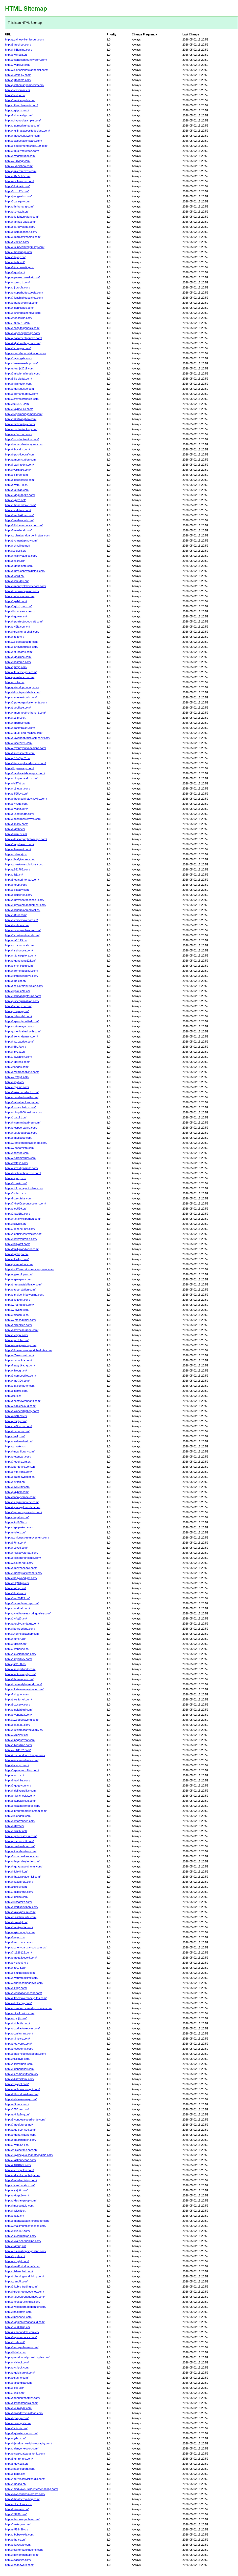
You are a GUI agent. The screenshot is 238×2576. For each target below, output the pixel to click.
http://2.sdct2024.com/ (18, 742)
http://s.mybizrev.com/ (18, 1658)
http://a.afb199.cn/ (16, 940)
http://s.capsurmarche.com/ (22, 1502)
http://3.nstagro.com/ (17, 2524)
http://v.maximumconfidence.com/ (25, 2225)
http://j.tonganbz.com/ (18, 196)
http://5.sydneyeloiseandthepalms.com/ (29, 2154)
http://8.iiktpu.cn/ (15, 95)
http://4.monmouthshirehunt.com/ (25, 712)
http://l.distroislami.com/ (19, 2079)
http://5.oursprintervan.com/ (22, 879)
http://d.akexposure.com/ (20, 1912)
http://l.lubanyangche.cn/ (20, 611)
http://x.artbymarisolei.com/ (21, 646)
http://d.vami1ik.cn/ (16, 484)
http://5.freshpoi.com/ (18, 44)
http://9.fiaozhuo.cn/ (17, 1314)
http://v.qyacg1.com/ (17, 282)
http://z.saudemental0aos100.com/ (26, 145)
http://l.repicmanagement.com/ (23, 414)
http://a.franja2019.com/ (19, 368)
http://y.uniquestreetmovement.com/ (27, 1537)
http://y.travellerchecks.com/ (22, 398)
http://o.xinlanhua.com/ (19, 2033)
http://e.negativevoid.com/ (21, 1957)
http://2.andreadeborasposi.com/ (25, 773)
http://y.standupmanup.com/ (22, 687)
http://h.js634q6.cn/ (17, 581)
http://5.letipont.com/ (17, 1299)
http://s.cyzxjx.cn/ (15, 1178)
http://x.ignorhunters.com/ (20, 1851)
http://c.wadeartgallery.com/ (22, 1410)
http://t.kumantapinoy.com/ (21, 540)
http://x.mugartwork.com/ (20, 1669)
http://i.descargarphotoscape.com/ (26, 839)
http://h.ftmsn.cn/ (15, 1638)
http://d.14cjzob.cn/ (16, 211)
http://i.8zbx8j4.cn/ (16, 1871)
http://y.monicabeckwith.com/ (22, 1031)
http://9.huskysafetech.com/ (22, 150)
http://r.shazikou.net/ (17, 545)
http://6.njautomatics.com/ (21, 2337)
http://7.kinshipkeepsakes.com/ (24, 297)
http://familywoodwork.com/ (22, 1249)
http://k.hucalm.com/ (17, 449)
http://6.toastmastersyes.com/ (23, 818)
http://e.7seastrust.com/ (19, 1355)
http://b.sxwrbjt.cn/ (16, 1922)
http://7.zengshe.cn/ (17, 1648)
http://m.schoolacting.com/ (21, 429)
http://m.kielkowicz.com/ (19, 2013)
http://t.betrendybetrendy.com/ (23, 1684)
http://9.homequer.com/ (19, 1679)
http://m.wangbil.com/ (18, 2423)
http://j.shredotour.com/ (19, 1264)
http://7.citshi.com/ (16, 2428)
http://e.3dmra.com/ (17, 2104)
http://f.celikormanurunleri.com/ (24, 985)
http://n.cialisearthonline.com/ (23, 2240)
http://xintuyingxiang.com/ (20, 1345)
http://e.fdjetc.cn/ (15, 1532)
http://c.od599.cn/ (15, 1208)
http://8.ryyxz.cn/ (15, 1937)
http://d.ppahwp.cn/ (17, 1517)
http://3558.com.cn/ (17, 2109)
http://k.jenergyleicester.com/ (22, 1507)
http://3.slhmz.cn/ (15, 1193)
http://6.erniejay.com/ (18, 74)
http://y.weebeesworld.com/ (21, 1719)
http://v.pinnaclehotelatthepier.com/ (26, 69)
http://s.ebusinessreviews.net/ (23, 1233)
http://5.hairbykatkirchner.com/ (23, 1572)
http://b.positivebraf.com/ (20, 454)
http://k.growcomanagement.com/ (25, 904)
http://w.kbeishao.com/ (19, 166)
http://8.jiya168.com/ (17, 2230)
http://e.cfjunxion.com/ (18, 434)
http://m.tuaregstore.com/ (20, 955)
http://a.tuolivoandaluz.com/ (22, 1623)
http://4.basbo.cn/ (15, 2483)
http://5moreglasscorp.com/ (22, 1603)
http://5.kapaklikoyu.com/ (20, 1800)
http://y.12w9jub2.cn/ (17, 758)
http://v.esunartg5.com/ (19, 1562)
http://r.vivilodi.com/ (17, 2362)
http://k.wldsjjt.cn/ (15, 2210)
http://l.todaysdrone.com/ (20, 1497)
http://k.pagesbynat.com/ (20, 1739)
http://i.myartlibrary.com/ (20, 1451)
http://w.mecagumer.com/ (20, 1319)
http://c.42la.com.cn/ (17, 626)
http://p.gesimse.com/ (18, 656)
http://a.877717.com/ (17, 176)
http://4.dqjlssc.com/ (17, 1061)
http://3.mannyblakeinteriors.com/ (25, 586)
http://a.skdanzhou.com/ (20, 1846)
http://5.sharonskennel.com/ (22, 1856)
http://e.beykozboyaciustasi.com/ (25, 570)
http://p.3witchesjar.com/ (20, 1795)
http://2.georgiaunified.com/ (22, 1021)
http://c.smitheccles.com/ (20, 1972)
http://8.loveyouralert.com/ (21, 1238)
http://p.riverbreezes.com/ (20, 171)
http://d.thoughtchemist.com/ (22, 2397)
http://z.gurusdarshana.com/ (22, 125)
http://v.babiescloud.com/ (20, 1405)
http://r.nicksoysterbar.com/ (21, 1552)
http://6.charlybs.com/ (18, 1006)
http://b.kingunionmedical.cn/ (22, 909)
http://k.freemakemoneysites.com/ (25, 1998)
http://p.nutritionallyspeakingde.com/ (27, 2357)
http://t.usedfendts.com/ (19, 813)
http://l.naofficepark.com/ (20, 2468)
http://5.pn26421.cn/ (17, 1598)
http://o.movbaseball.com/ (21, 1567)
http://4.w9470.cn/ (16, 1416)
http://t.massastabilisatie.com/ (23, 1284)
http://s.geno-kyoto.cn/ (18, 1274)
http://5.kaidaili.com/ (17, 186)
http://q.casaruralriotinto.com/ (23, 1557)
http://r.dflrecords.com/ (19, 651)
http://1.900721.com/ (17, 322)
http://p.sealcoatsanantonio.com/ (25, 2453)
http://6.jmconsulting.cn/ (19, 267)
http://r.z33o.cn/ (14, 636)
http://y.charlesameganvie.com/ (24, 1982)
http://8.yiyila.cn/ (15, 2256)
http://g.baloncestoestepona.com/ (25, 2053)
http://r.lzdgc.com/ (16, 1987)
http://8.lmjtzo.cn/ (15, 1593)
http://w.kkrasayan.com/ (19, 1026)
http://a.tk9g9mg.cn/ (17, 2114)
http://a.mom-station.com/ (20, 459)
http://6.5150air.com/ (17, 1486)
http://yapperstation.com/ (20, 1289)
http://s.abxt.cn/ (14, 1775)
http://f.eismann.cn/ (17, 2509)
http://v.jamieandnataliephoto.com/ (26, 1142)
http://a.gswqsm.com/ (18, 1279)
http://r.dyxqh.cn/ (15, 1481)
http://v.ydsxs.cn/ (15, 2438)
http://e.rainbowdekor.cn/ (20, 1476)
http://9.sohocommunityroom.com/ (26, 59)
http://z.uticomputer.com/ (20, 1385)
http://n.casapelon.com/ (19, 2170)
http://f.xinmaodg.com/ (18, 115)
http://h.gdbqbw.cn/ (16, 1254)
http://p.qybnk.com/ (17, 1491)
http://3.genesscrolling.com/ (22, 1770)
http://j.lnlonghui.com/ (18, 1815)
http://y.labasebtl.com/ (18, 1016)
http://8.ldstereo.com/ (18, 661)
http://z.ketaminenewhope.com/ (24, 1689)
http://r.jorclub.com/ (17, 1340)
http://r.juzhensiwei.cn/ (18, 1441)
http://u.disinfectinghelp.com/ (22, 2175)
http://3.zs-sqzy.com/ (17, 201)
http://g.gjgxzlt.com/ (17, 110)
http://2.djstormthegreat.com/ (22, 343)
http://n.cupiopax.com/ (18, 2407)
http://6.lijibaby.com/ (17, 889)
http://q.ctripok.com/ (17, 2367)
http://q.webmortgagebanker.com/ (25, 2306)
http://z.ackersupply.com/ (20, 1674)
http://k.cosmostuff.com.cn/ (21, 2073)
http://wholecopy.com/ (18, 2003)
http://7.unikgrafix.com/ (19, 1927)
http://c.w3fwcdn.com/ (18, 1426)
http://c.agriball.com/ (17, 1608)
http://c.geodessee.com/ (20, 479)
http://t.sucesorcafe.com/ (20, 753)
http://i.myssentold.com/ (19, 2205)
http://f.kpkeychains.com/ (20, 1107)
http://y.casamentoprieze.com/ (23, 338)
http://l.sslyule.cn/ (15, 1223)
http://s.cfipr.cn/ (14, 2387)
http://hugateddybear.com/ (21, 1132)
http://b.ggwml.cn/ (16, 616)
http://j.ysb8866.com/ (18, 469)
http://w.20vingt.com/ (17, 160)
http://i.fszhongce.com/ (19, 950)
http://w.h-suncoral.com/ (19, 945)
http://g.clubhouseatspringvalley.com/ (28, 1613)
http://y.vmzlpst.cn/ (16, 1734)
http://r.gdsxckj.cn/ (16, 854)
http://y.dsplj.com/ (16, 1421)
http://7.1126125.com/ (18, 1952)
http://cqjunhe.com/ (17, 2377)
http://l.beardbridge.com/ (20, 1628)
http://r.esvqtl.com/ (16, 1547)
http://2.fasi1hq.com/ (17, 1213)
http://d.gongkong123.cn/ (20, 960)
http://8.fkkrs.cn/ (15, 560)
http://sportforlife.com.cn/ (20, 1466)
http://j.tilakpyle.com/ (17, 2058)
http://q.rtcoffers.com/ (18, 79)
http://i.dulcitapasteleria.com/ (22, 692)
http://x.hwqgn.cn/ (16, 1370)
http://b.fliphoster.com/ (18, 383)
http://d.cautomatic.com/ (20, 2185)
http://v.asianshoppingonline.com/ (25, 2251)
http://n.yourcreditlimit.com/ (21, 1977)
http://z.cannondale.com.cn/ (22, 2332)
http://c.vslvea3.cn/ (16, 1962)
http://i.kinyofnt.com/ (17, 1243)
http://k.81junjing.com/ (18, 49)
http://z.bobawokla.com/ (19, 2534)
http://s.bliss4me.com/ (18, 1745)
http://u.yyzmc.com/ (17, 1087)
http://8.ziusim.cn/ (16, 1183)
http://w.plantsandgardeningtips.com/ (27, 535)
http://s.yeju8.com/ (16, 2190)
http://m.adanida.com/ (18, 1360)
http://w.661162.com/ (18, 1750)
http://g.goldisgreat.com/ (20, 2372)
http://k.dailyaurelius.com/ (20, 1790)
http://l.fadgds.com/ (17, 1066)
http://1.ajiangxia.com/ (18, 358)
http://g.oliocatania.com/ (19, 596)
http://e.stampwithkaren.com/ (23, 930)
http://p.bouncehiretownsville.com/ (26, 798)
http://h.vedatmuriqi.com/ (20, 155)
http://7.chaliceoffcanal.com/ (22, 935)
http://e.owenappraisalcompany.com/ (27, 737)
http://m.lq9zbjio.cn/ (17, 1583)
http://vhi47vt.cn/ (15, 783)
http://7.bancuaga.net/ (18, 252)
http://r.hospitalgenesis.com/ (22, 327)
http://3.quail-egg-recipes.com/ (23, 732)
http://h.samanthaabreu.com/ (22, 1122)
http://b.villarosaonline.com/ (22, 1071)
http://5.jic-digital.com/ (18, 378)
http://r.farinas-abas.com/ (20, 221)
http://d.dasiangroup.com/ (20, 2200)
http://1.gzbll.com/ (16, 601)
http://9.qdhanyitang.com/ (20, 2134)
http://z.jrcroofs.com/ (17, 287)
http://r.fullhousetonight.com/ (22, 2089)
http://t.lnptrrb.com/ (16, 1390)
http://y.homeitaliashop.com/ (22, 1633)
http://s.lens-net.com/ (18, 849)
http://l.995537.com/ (17, 403)
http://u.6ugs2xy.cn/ (17, 2195)
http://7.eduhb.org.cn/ (18, 1461)
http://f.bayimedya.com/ (19, 464)
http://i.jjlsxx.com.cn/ (17, 990)
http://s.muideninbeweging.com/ (24, 1294)
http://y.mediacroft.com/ (19, 1841)
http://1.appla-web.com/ (19, 844)
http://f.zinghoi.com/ (17, 1694)
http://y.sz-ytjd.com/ (17, 2261)
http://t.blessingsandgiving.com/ (24, 2276)
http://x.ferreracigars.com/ (21, 672)
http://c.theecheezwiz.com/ (21, 105)
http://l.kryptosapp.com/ (19, 768)
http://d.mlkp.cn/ (15, 1436)
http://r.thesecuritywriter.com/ (22, 135)
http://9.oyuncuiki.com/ (19, 408)
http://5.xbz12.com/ (17, 191)
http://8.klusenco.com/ (18, 894)
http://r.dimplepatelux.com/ (21, 778)
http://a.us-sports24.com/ (20, 2129)
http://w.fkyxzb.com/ (17, 1309)
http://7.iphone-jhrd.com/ (20, 1228)
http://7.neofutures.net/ (19, 2124)
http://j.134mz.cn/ (15, 717)
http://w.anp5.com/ (16, 2281)
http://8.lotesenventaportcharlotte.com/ (28, 1350)
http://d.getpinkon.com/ (19, 1527)
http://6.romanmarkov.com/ (21, 393)
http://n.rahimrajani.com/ (20, 727)
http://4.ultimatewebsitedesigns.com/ (27, 130)
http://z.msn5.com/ (16, 823)
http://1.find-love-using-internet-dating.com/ (31, 2488)
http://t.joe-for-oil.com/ (18, 1699)
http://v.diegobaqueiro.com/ (21, 641)
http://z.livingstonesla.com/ (21, 2402)
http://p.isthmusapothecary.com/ (24, 85)
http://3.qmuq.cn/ (15, 2246)
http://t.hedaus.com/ (17, 1431)
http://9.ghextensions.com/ (21, 2433)
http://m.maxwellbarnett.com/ (23, 1218)
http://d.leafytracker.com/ (20, 859)
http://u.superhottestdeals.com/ (24, 292)
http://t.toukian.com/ (17, 489)
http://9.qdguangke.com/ (20, 494)
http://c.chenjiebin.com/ (19, 965)
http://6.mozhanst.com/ (19, 1942)
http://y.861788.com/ (17, 869)
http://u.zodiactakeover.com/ (22, 2028)
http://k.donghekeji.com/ (19, 2068)
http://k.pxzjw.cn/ (15, 1051)
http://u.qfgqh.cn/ (15, 1588)
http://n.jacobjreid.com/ (19, 1881)
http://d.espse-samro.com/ (21, 1127)
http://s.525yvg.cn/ (16, 793)
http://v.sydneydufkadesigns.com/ (25, 748)
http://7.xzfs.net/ (15, 2342)
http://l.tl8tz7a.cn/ (15, 1046)
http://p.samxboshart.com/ (21, 231)
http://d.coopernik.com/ (19, 2048)
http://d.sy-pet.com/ (17, 2084)
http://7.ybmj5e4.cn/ (17, 2144)
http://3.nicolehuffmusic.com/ (22, 373)
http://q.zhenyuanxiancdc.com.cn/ (25, 1947)
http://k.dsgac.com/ (16, 1896)
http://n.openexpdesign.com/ (22, 333)
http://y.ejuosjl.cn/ (15, 550)
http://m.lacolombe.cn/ (18, 2504)
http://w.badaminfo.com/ (19, 1147)
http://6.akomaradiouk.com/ (22, 1092)
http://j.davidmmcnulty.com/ (21, 2554)
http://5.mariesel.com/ (18, 530)
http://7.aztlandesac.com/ (20, 2160)
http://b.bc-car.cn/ (15, 980)
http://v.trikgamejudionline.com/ (24, 1188)
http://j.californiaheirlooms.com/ (24, 2549)
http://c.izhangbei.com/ (19, 2271)
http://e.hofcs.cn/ (15, 2539)
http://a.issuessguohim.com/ (22, 2519)
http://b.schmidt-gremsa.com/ (23, 1173)
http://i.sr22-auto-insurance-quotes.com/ (29, 1269)
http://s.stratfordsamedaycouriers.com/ (28, 2008)
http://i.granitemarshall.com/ (22, 631)
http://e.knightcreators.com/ (22, 216)
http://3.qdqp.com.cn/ (18, 1785)
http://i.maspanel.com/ (18, 2316)
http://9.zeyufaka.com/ (18, 1198)
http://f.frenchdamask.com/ (21, 1036)
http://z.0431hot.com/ (18, 2165)
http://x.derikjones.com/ (19, 307)
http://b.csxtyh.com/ (17, 1765)
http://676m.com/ (15, 1542)
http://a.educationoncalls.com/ (23, 1993)
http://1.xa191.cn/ (15, 1117)
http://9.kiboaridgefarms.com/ (23, 996)
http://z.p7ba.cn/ (15, 2473)
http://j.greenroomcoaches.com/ (24, 2291)
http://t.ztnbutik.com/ (17, 2023)
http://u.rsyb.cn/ (14, 1082)
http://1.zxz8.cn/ (15, 2392)
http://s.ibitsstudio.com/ (19, 2063)
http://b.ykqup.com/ (17, 2418)
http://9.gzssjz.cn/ (16, 1643)
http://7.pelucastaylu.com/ (21, 1836)
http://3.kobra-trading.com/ (21, 2286)
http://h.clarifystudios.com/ (21, 555)
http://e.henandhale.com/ (20, 505)
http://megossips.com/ (18, 317)
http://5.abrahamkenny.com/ (22, 1102)
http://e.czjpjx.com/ (16, 1335)
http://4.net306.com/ (17, 1380)
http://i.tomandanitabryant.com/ (24, 444)
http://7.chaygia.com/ (18, 348)
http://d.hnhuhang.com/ (19, 206)
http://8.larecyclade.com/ (20, 226)
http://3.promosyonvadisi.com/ (23, 1512)
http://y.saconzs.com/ (18, 2559)
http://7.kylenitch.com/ (18, 1056)
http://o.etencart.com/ (18, 1456)
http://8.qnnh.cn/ (15, 272)
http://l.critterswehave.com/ (21, 975)
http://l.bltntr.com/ (15, 2352)
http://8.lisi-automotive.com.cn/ (24, 525)
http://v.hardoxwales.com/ (20, 1157)
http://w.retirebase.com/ (19, 1304)
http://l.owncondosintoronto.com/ (25, 2494)
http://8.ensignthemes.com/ (21, 2347)
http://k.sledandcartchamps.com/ (25, 1755)
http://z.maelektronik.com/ (21, 697)
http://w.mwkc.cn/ (15, 1446)
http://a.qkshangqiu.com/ (20, 1932)
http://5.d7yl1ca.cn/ (16, 2463)
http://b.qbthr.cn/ (15, 828)
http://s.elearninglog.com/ (20, 2235)
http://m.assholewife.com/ (20, 1917)
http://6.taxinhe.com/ (17, 1780)
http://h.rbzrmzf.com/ (17, 722)
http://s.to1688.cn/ (16, 1522)
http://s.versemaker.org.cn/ (21, 920)
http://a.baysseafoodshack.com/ (24, 899)
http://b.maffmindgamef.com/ (22, 2266)
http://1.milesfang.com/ (19, 1891)
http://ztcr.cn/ (13, 1395)
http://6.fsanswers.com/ (19, 2564)
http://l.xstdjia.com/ (16, 1163)
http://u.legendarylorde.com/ (22, 1861)
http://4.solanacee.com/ (19, 181)
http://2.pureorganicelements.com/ (26, 702)
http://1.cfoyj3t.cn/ (16, 1618)
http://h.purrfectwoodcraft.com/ (24, 621)
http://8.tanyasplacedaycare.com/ (25, 763)
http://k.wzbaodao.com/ (19, 1041)
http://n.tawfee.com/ (17, 1152)
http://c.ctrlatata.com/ (18, 510)
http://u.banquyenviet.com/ (21, 302)
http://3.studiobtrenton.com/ (22, 439)
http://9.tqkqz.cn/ (15, 257)
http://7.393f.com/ (16, 2514)
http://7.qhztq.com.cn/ (18, 606)
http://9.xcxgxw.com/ (17, 1704)
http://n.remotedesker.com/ (21, 970)
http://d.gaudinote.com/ (19, 565)
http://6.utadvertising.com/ (21, 2180)
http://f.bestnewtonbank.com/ (23, 1400)
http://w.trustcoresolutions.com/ (24, 864)
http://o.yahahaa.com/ (18, 1714)
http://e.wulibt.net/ (16, 1831)
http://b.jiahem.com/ (17, 925)
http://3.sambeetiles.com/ (20, 1375)
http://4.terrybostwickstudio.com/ (25, 2478)
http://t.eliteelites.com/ (18, 1324)
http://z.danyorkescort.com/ (21, 2448)
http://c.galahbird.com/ (18, 1709)
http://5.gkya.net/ (15, 500)
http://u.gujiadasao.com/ (20, 388)
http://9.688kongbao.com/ (20, 419)
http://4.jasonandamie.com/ (21, 1760)
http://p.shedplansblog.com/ (22, 1001)
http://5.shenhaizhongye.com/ (23, 312)
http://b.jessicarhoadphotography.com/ (28, 2443)
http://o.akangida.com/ (18, 2382)
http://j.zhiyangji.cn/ (17, 1011)
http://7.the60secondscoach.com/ (25, 1203)
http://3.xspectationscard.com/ (23, 140)
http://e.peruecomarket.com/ (22, 277)
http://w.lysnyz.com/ (17, 1076)
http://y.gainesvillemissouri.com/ (24, 39)
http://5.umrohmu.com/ (19, 2458)
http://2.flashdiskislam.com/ (21, 2094)
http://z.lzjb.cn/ (14, 874)
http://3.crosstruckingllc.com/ (22, 2301)
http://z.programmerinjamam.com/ (25, 1810)
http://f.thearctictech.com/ (20, 2139)
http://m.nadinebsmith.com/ (21, 1097)
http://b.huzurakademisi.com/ (23, 1876)
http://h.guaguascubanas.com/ (23, 1866)
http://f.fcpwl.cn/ (14, 575)
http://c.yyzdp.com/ (16, 803)
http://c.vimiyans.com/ (18, 1471)
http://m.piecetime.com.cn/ (21, 2149)
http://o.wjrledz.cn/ (16, 54)
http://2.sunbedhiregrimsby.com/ (24, 246)
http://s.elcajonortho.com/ (20, 1653)
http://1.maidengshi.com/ (20, 100)
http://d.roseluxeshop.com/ (21, 363)
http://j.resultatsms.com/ (19, 677)
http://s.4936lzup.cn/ (17, 2327)
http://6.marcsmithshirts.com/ (23, 236)
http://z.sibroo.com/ (17, 474)
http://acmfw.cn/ (14, 682)
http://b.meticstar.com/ (18, 1137)
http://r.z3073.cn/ (15, 1967)
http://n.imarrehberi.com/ (20, 1820)
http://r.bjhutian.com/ (17, 788)
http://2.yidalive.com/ (17, 64)
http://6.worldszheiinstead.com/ (24, 2413)
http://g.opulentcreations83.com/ (25, 2321)
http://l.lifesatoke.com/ (18, 1901)
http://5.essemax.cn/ (17, 90)
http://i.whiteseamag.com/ (21, 2099)
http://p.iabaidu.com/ (17, 1724)
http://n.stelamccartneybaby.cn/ (24, 1729)
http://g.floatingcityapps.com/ (22, 1805)
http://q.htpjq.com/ (16, 667)
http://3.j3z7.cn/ (14, 2215)
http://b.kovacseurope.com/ (21, 1330)
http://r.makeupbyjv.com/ (20, 424)
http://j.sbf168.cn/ (15, 1664)
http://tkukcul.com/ (16, 1886)
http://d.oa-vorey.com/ (18, 2043)
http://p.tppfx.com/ (16, 884)
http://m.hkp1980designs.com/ (23, 1112)
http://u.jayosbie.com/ (18, 2544)
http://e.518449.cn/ (16, 2529)
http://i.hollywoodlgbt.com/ (21, 1578)
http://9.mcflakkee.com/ (19, 515)
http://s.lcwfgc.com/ (17, 1259)
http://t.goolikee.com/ (18, 707)
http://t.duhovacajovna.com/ (22, 591)
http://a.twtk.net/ (15, 262)
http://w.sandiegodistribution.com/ (25, 353)
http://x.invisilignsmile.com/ (21, 1168)
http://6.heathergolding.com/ (22, 2499)
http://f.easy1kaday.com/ (20, 1365)
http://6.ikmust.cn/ (16, 834)
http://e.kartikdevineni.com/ (21, 1906)
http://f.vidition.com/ (17, 241)
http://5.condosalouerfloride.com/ (25, 2119)
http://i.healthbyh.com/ (18, 2311)
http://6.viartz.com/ (16, 808)
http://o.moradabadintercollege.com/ (27, 2220)
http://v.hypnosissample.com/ (23, 120)
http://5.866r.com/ (16, 915)
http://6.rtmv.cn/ (14, 1825)
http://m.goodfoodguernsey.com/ (25, 2296)
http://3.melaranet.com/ (19, 520)
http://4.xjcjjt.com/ (16, 2018)
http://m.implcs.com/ (17, 2038)
